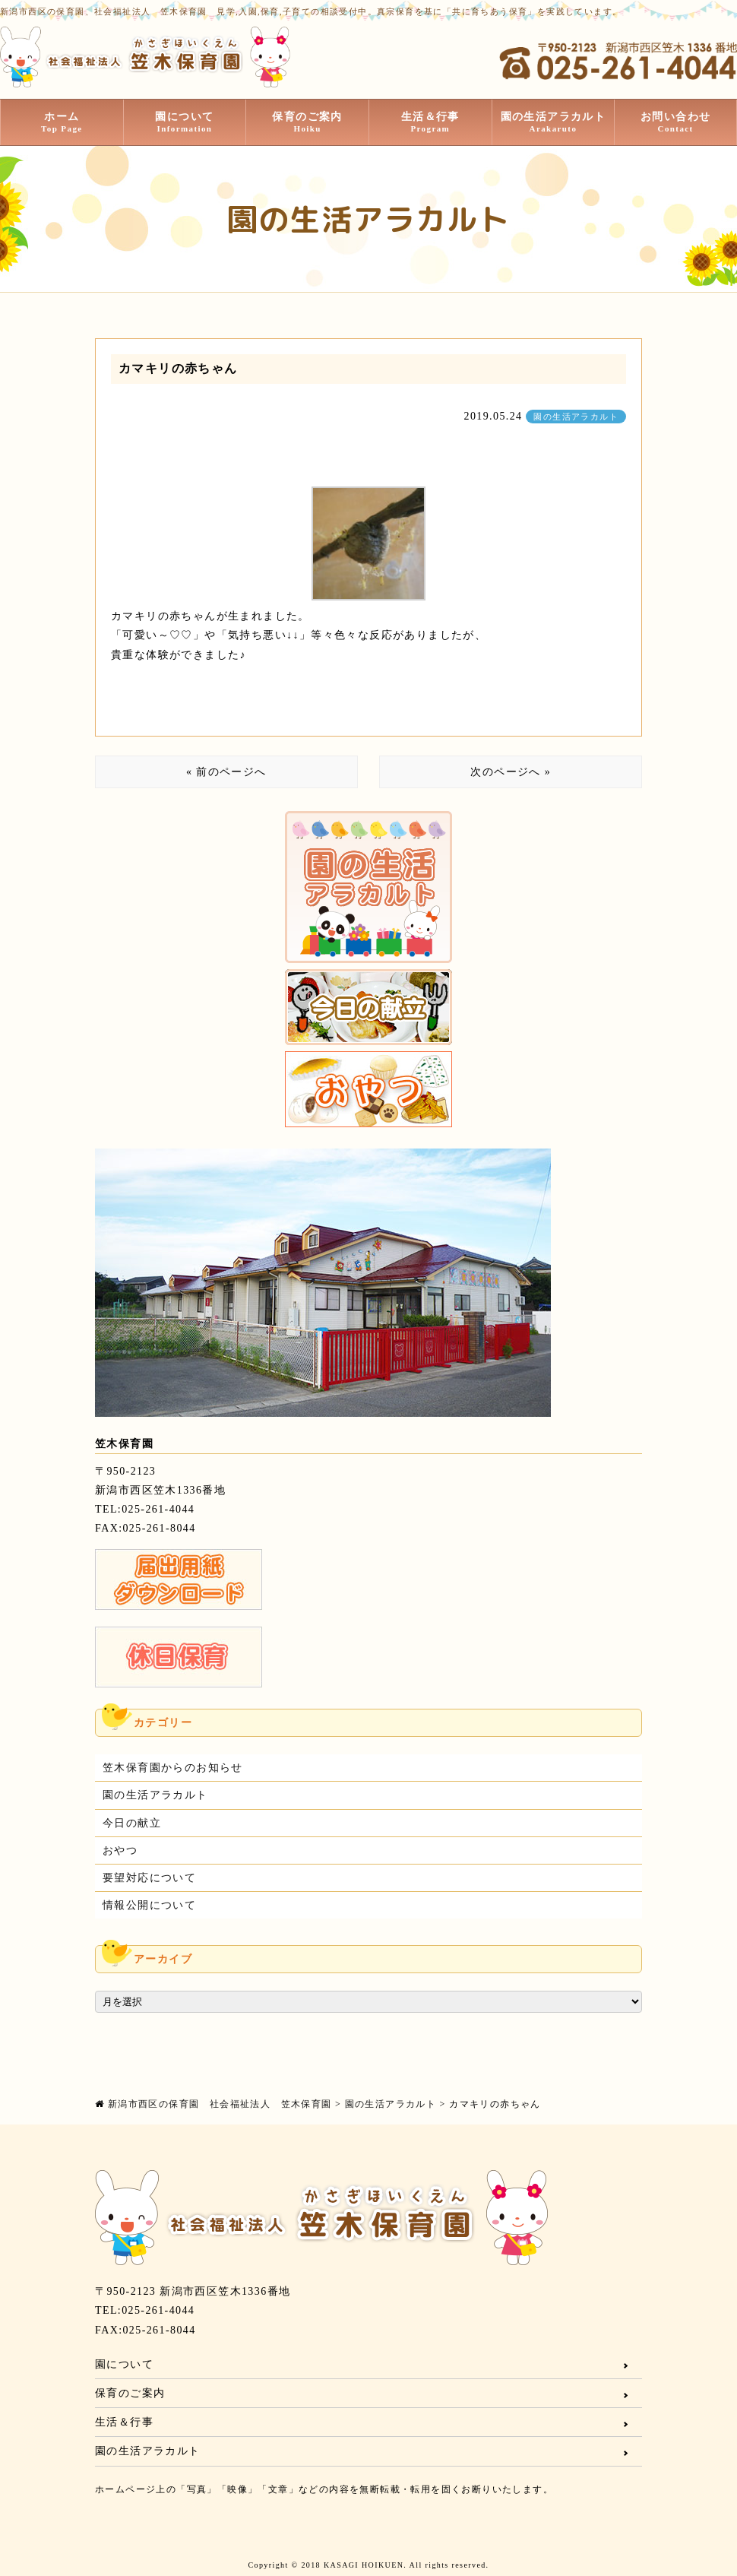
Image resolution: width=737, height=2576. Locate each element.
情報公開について (149, 1905)
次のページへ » (510, 772)
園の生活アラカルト (553, 122)
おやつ (120, 1850)
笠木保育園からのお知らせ (173, 1767)
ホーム (62, 122)
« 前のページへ (226, 772)
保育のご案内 (307, 122)
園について (185, 122)
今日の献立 (132, 1823)
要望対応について (149, 1878)
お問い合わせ (675, 122)
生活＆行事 (430, 122)
